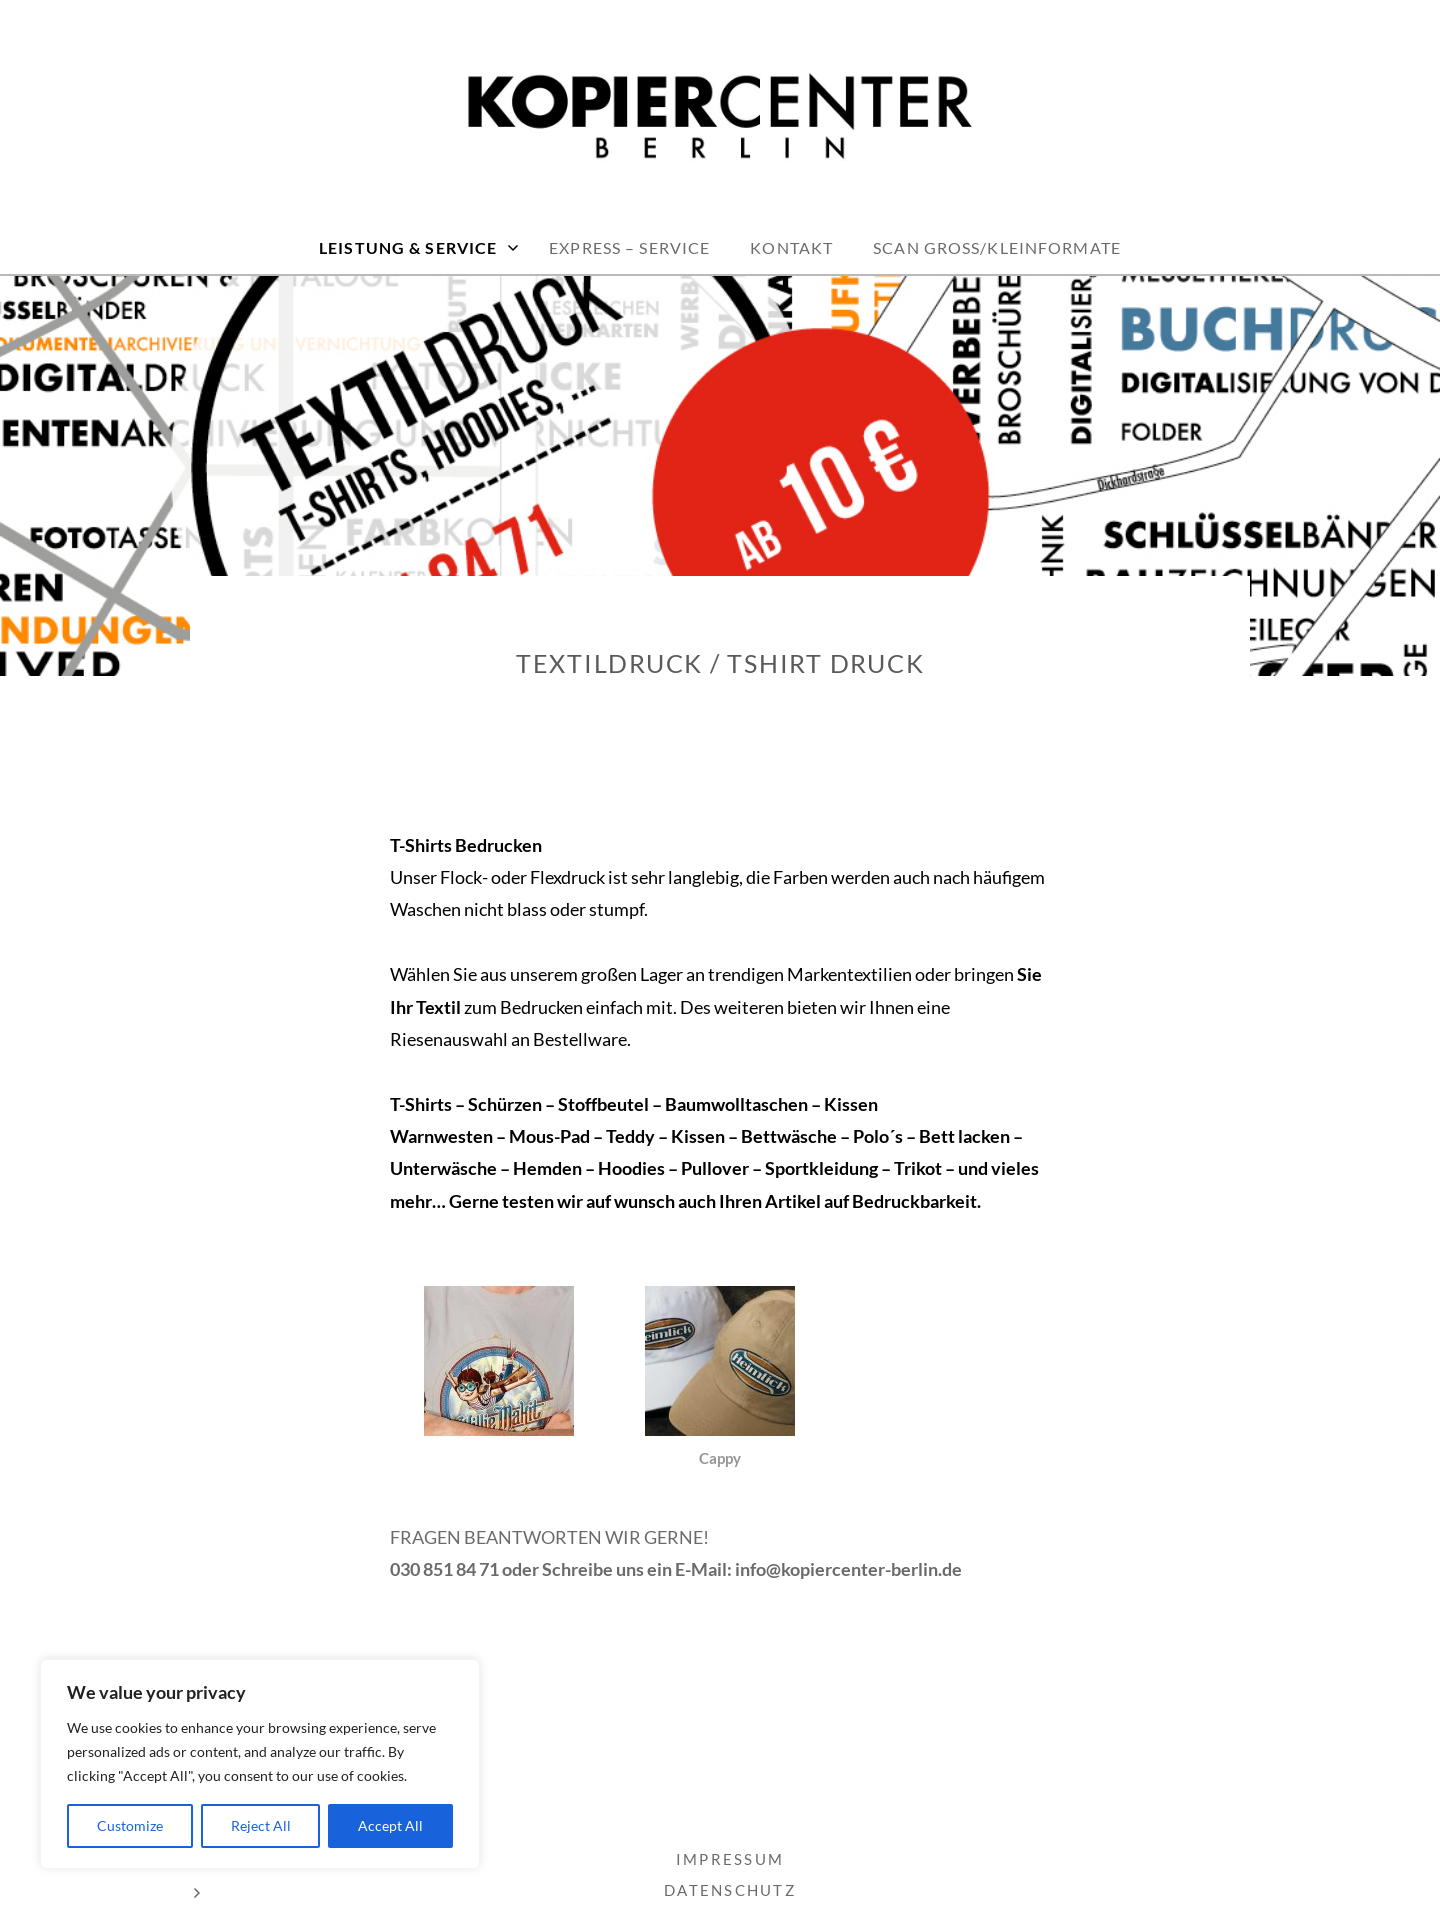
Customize (130, 1825)
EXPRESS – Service (629, 247)
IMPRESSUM (730, 1859)
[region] (260, 1764)
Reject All (261, 1825)
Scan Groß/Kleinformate (997, 247)
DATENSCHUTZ (730, 1890)
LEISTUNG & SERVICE (408, 247)
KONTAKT (791, 247)
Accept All (390, 1825)
